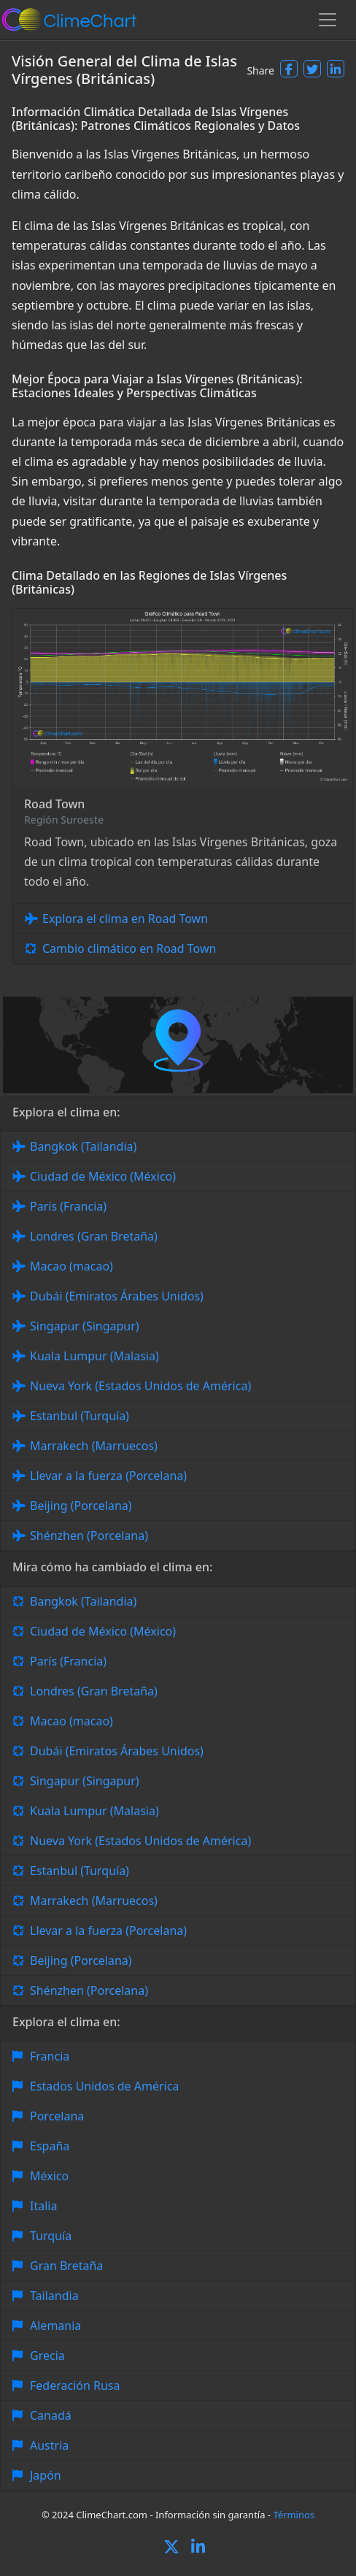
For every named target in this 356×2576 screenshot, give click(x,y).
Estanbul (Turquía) (79, 1416)
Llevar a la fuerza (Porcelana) (108, 1476)
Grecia (47, 2355)
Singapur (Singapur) (84, 1326)
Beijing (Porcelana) (81, 1506)
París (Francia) (68, 1206)
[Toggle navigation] (327, 20)
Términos (293, 2514)
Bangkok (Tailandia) (83, 1146)
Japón (45, 2475)
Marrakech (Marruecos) (94, 1446)
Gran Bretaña (66, 2266)
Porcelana (57, 2116)
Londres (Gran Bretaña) (94, 1236)
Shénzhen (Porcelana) (89, 1535)
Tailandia (54, 2296)
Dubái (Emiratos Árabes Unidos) (117, 1296)
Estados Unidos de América (104, 2086)
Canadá (50, 2415)
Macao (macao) (71, 1266)
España (49, 2146)
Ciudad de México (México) (103, 1176)
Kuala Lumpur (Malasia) (94, 1356)
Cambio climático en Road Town (129, 948)
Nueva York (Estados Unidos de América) (140, 1386)
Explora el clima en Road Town (125, 919)
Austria (49, 2445)
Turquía (50, 2236)
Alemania (55, 2326)
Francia (49, 2056)
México (49, 2176)
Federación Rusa (75, 2385)
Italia (43, 2206)
